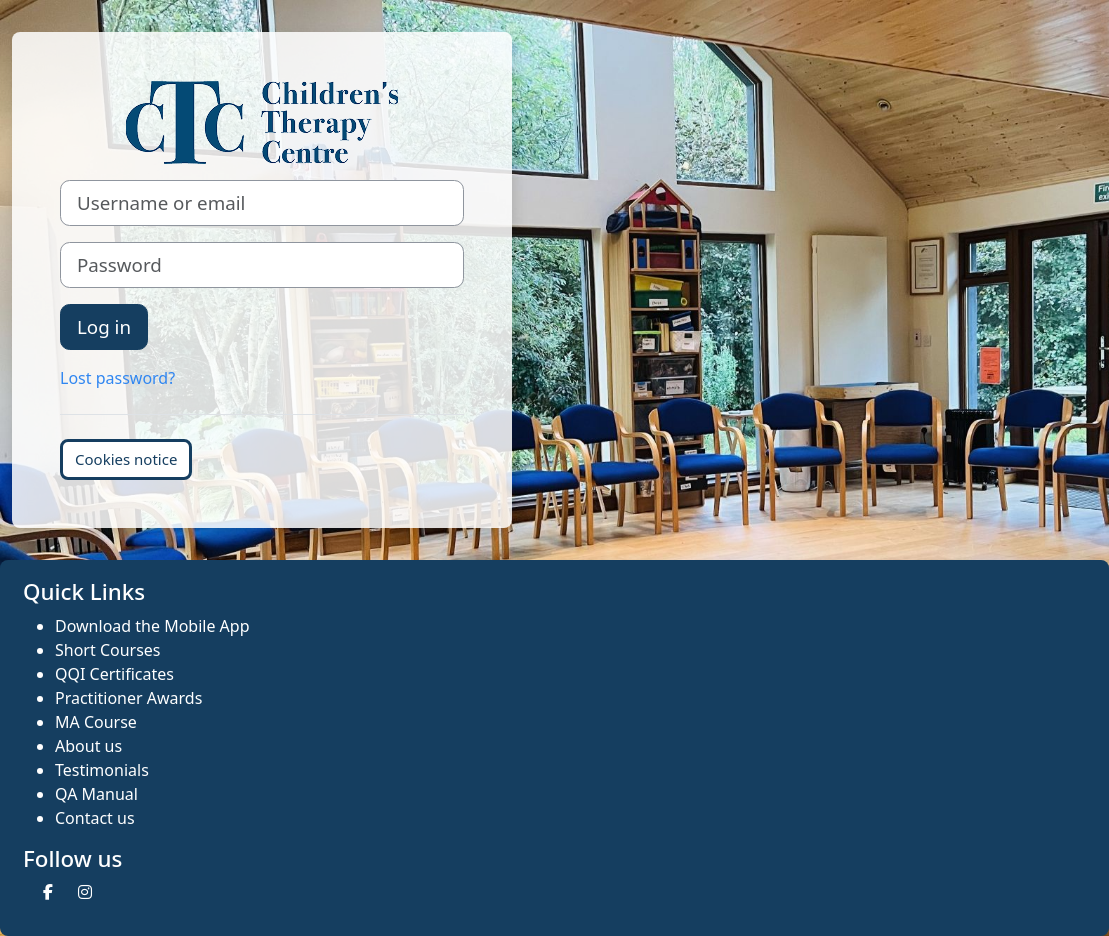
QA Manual (96, 794)
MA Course (96, 722)
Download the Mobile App (152, 626)
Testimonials (102, 770)
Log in (104, 326)
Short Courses (108, 650)
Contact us (95, 818)
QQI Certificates (114, 674)
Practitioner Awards (128, 698)
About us (88, 746)
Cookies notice (126, 459)
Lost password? (117, 378)
